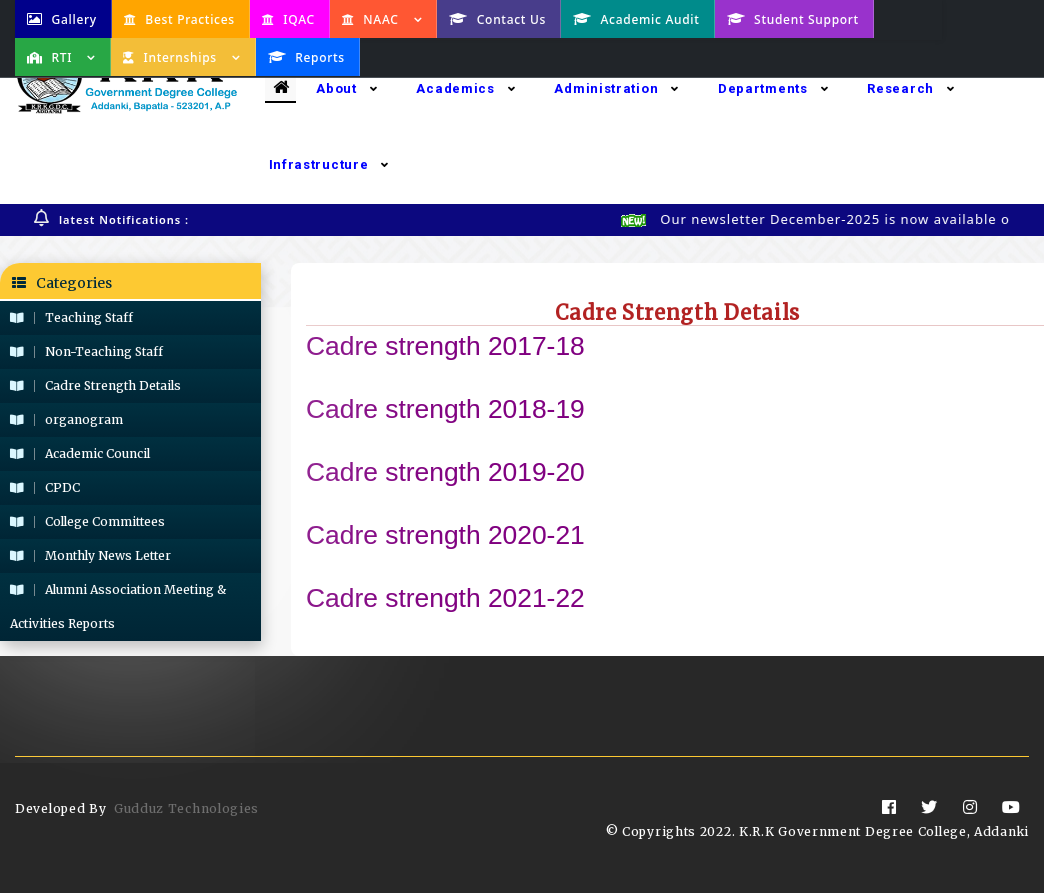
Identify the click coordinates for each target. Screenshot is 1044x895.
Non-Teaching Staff (86, 352)
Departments (773, 88)
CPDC (45, 488)
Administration (616, 88)
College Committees (87, 522)
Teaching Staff (71, 318)
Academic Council (80, 454)
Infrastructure (329, 164)
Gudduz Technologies (186, 810)
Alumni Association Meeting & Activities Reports (118, 607)
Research (910, 88)
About (346, 88)
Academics (465, 88)
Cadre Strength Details (95, 386)
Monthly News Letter (90, 556)
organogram (66, 420)
